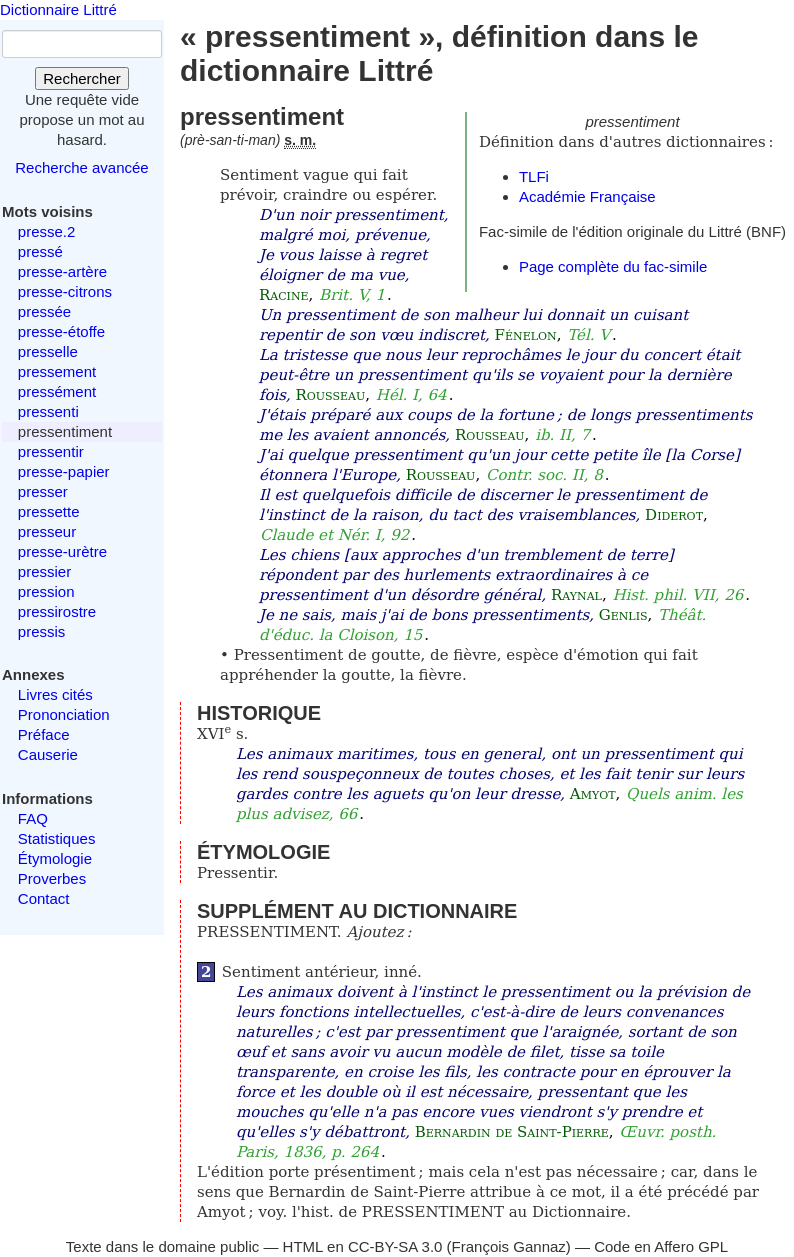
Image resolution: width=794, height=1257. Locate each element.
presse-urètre (62, 551)
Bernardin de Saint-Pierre (512, 1132)
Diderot (674, 515)
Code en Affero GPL (661, 1246)
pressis (42, 631)
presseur (47, 531)
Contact (44, 898)
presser (43, 491)
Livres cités (55, 694)
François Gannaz (509, 1246)
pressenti (48, 411)
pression (46, 591)
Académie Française (587, 196)
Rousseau (331, 395)
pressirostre (57, 611)
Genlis (623, 615)
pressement (57, 371)
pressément (57, 391)
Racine (284, 295)
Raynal (576, 595)
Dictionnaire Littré (58, 9)
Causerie (48, 754)
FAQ (33, 818)
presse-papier (64, 471)
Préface (44, 734)
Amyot (593, 794)
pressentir (51, 451)
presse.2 (47, 231)
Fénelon (526, 335)
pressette (49, 511)
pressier (44, 571)
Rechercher (82, 78)
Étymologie (55, 858)
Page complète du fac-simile (613, 266)
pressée (44, 311)
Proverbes (52, 878)
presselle (48, 351)
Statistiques (57, 838)
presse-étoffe (61, 331)
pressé (40, 251)
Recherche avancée (81, 167)
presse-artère (62, 271)
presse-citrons (65, 291)
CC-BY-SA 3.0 (395, 1246)
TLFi (534, 176)
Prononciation (64, 714)
